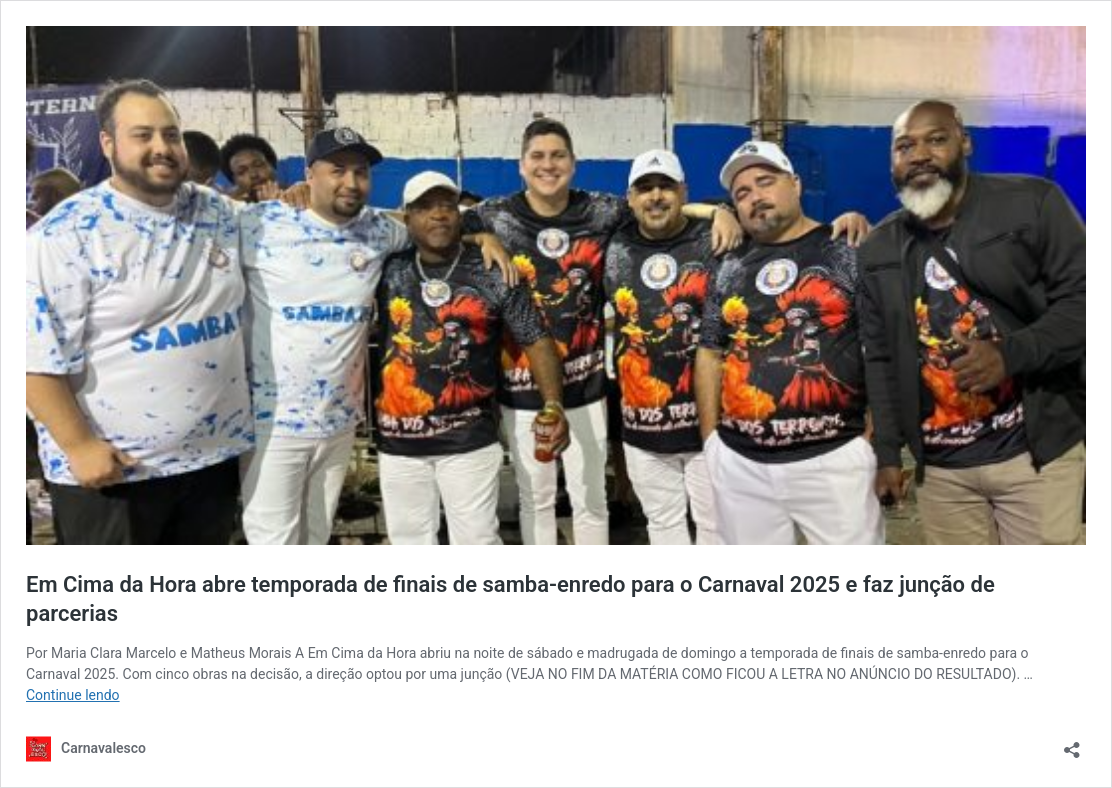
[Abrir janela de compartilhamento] (1072, 743)
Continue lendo (73, 695)
